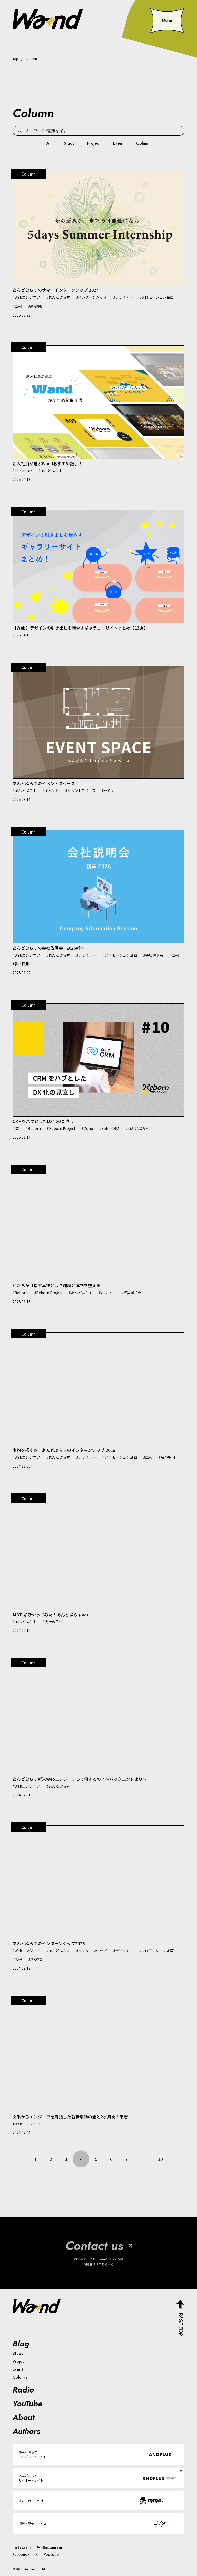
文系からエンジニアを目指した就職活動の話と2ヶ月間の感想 (70, 2117)
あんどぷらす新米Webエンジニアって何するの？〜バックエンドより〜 (80, 1779)
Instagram (22, 2547)
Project (94, 143)
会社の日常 (54, 1621)
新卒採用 (37, 306)
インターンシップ (92, 297)
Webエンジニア (27, 297)
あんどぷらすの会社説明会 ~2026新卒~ (50, 948)
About (23, 2417)
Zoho (88, 1128)
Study (69, 143)
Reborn (34, 1128)
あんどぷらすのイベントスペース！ (46, 783)
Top (15, 59)
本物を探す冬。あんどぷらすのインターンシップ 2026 (64, 1450)
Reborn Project (62, 1128)
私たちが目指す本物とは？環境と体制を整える (57, 1285)
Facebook (21, 2554)
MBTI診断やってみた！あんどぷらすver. (51, 1614)
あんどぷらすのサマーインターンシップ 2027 (55, 290)
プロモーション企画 (157, 297)
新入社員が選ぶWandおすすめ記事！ (47, 463)
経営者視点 (132, 1292)
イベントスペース (81, 790)
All (48, 143)
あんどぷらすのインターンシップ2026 (49, 1943)
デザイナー (124, 297)
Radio (23, 2390)
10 (160, 2159)
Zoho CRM (110, 1128)
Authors (26, 2431)
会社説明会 (154, 955)
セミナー (111, 790)
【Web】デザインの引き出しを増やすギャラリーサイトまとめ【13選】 (80, 628)
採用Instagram (49, 2547)
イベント (52, 790)
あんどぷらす (59, 297)
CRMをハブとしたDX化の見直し (43, 1121)
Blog (21, 2343)
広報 (18, 306)
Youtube (51, 2554)
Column (143, 143)
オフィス (108, 1292)
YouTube (27, 2403)
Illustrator (23, 470)
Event (118, 143)
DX (17, 1128)
